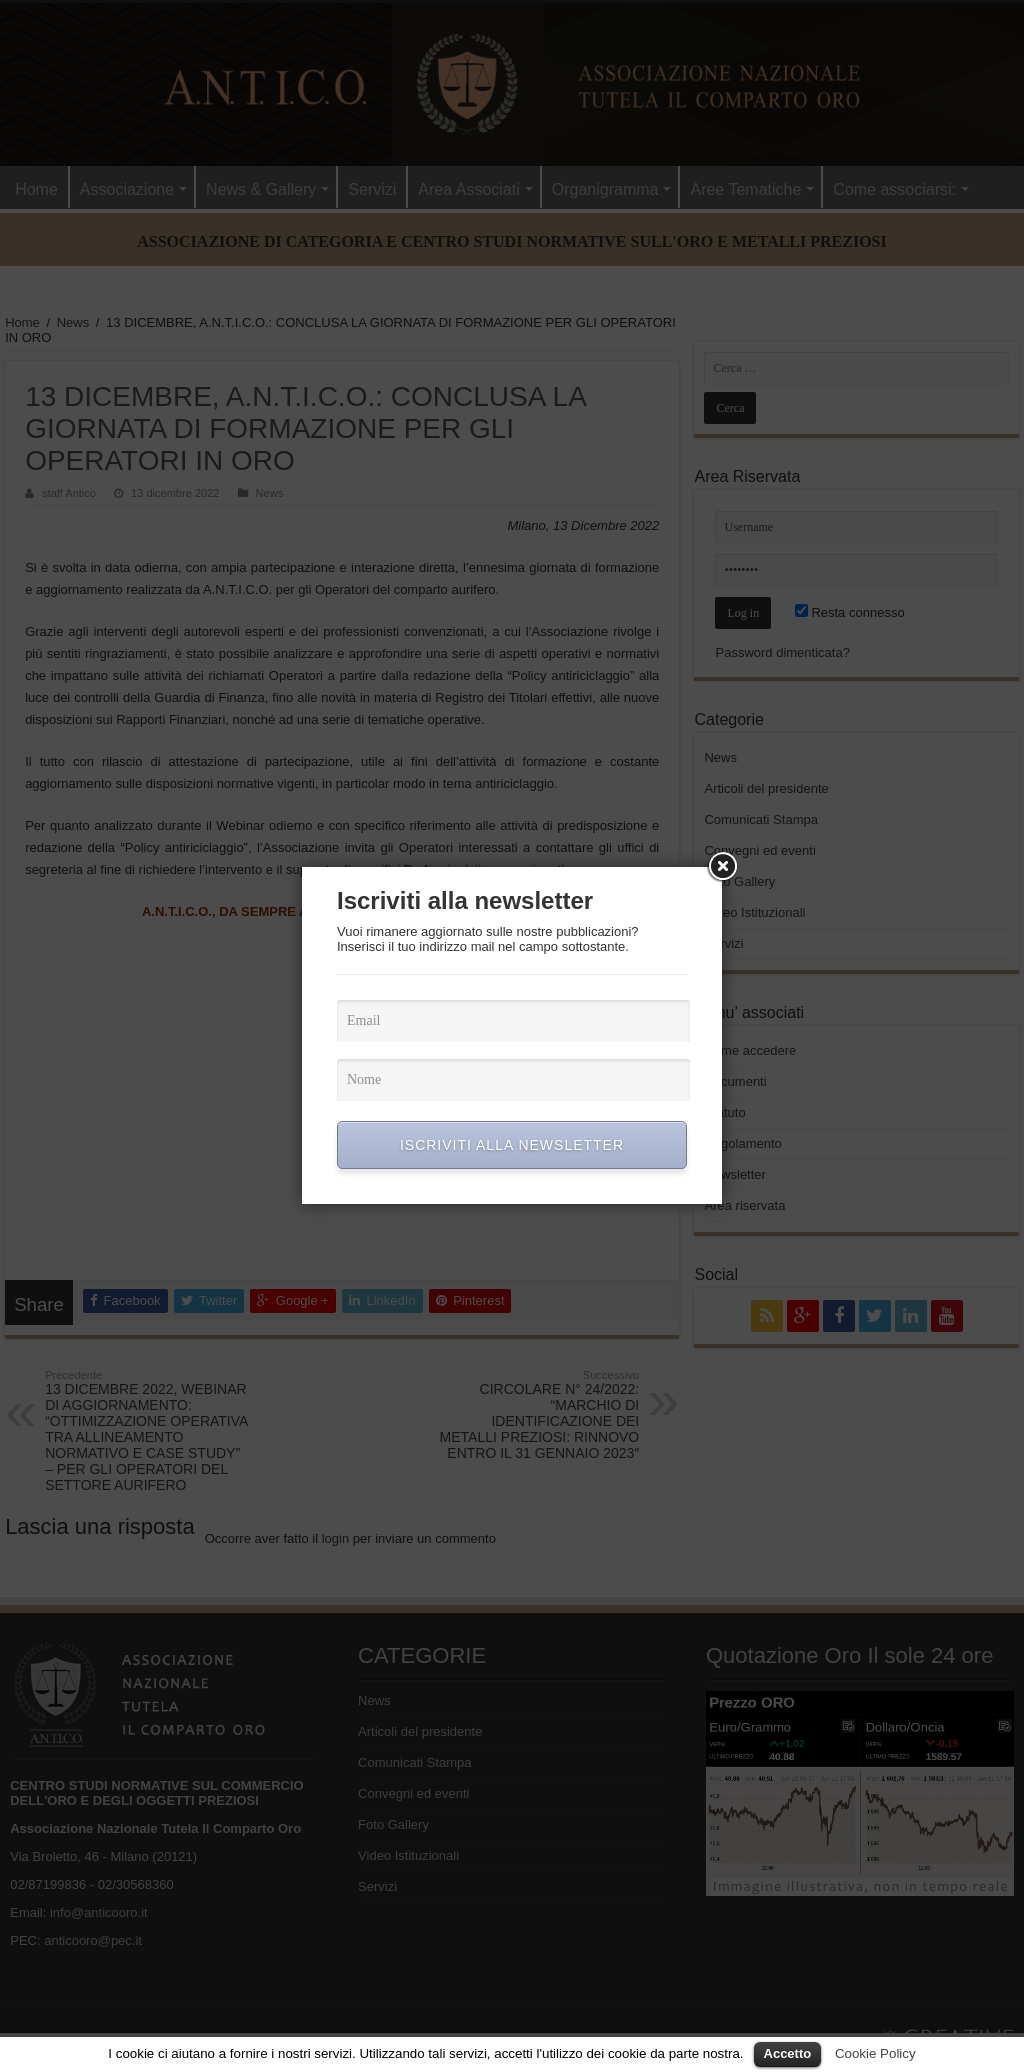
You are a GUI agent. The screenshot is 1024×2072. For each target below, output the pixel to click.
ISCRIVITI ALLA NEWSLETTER (512, 1145)
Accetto (788, 2053)
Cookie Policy (875, 2053)
